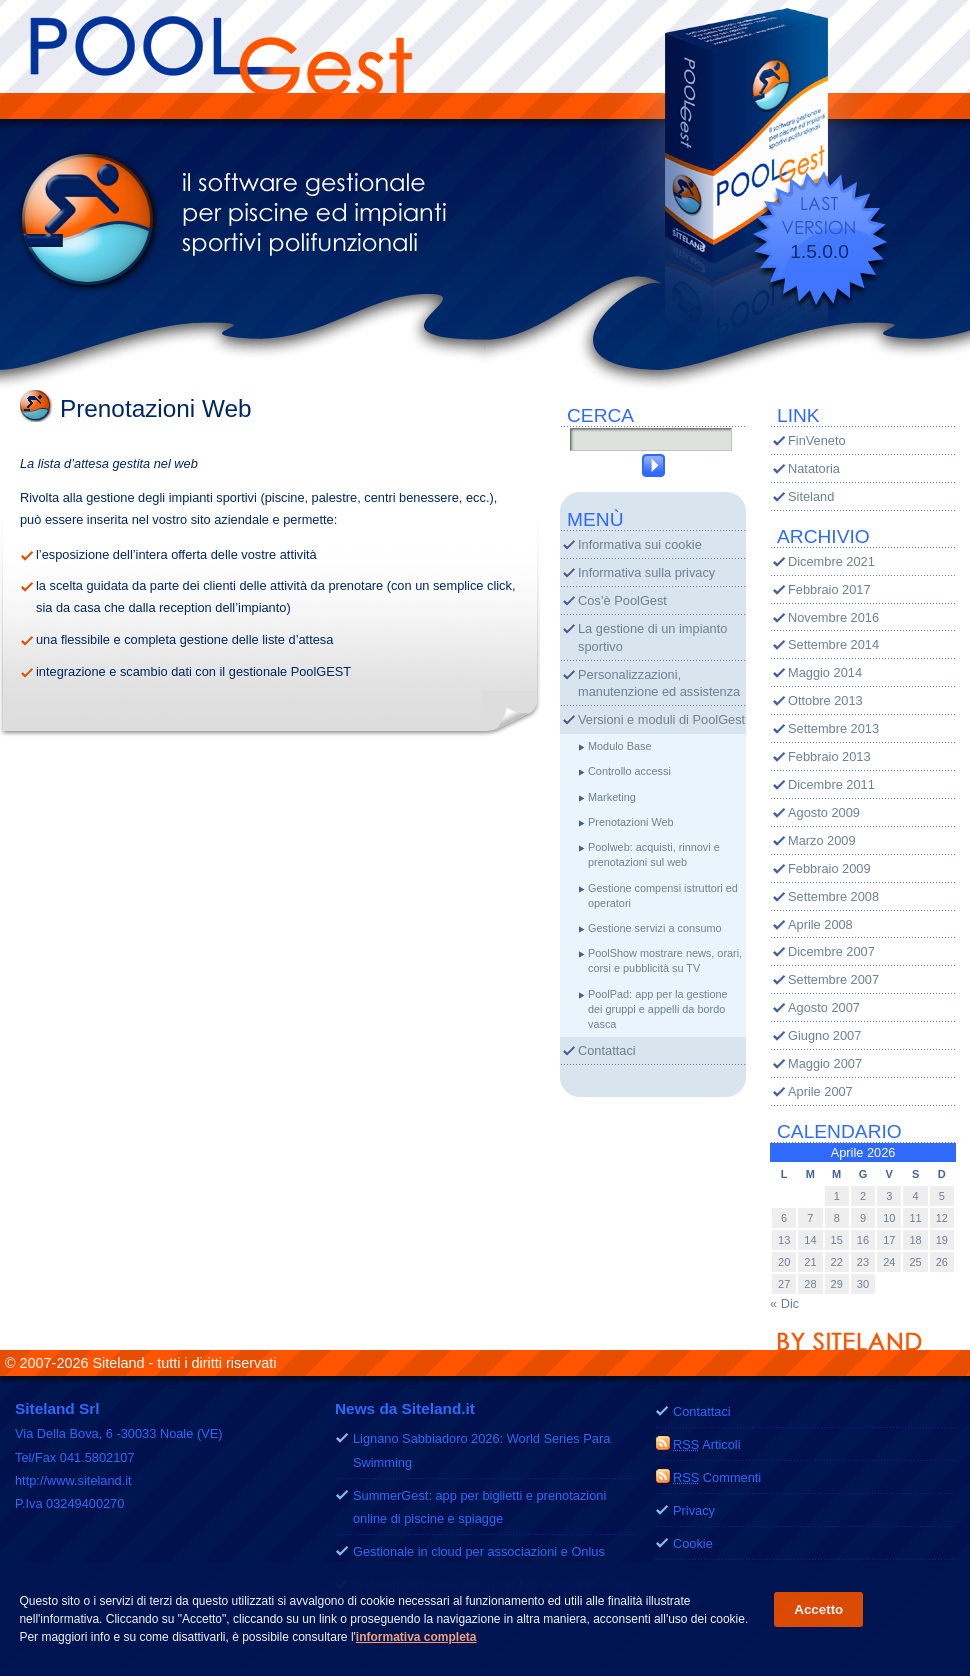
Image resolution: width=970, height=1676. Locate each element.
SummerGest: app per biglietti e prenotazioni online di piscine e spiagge (479, 1507)
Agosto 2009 (824, 812)
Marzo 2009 (822, 840)
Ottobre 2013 (825, 700)
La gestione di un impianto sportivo (652, 637)
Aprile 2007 (820, 1091)
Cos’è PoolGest (622, 600)
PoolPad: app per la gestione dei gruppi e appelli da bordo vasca (658, 1009)
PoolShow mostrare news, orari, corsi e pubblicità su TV (665, 960)
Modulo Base (619, 746)
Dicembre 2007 (831, 951)
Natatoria (814, 468)
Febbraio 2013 (829, 756)
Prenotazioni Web (631, 822)
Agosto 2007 (824, 1007)
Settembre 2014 (833, 644)
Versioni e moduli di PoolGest (661, 719)
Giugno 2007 (824, 1035)
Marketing (612, 797)
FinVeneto (817, 440)
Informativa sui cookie (640, 544)
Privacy (694, 1510)
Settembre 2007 (833, 979)
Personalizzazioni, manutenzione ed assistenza (659, 683)
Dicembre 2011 (831, 784)
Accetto (818, 1610)
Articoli (707, 1444)
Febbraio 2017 (829, 589)
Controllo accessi (629, 771)
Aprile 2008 (820, 924)
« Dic (784, 1303)
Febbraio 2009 (829, 868)
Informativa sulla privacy (646, 572)
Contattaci (607, 1050)
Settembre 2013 (833, 728)
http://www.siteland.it (73, 1480)
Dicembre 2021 (831, 561)
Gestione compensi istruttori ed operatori (663, 895)
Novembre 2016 (833, 617)
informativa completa (416, 1638)
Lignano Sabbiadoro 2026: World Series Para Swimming (481, 1450)
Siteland (811, 496)
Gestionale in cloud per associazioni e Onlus (479, 1551)
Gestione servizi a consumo (655, 928)
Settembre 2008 (833, 896)
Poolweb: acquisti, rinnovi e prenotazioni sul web (654, 854)
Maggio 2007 (825, 1063)
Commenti (717, 1477)
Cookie (693, 1543)
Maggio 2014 (825, 672)
